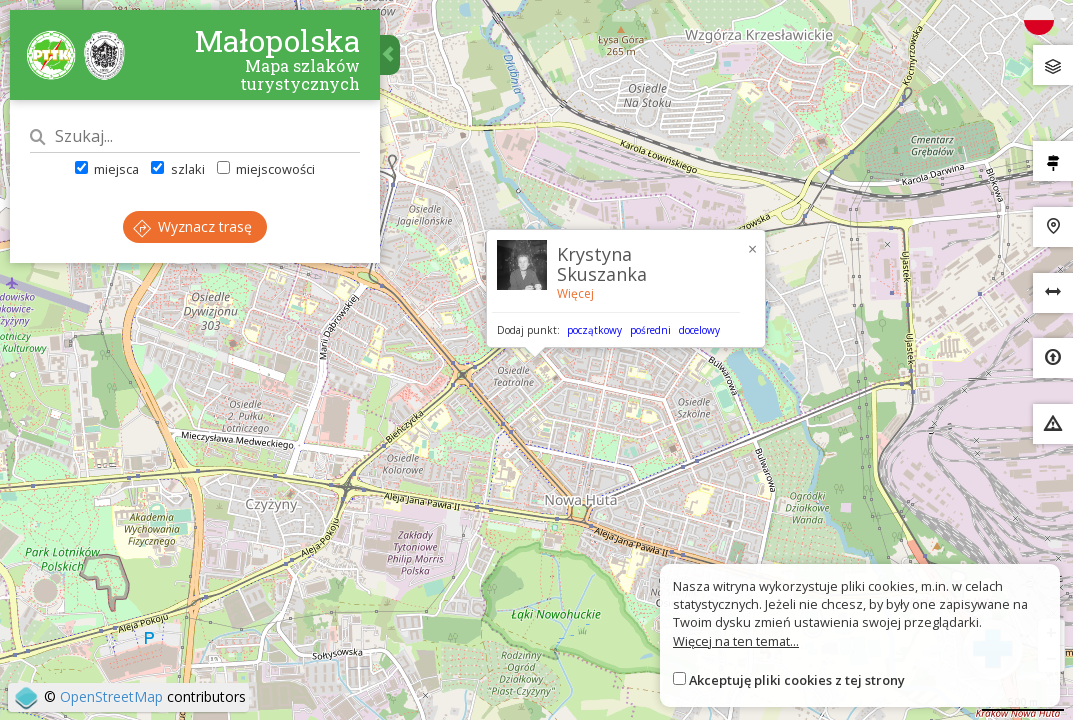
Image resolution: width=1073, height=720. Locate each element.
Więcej (575, 293)
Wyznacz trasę (192, 226)
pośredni (650, 330)
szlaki (177, 169)
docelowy (699, 330)
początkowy (594, 330)
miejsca (107, 169)
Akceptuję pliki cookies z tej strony (797, 680)
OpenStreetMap (111, 696)
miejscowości (266, 169)
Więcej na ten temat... (736, 641)
